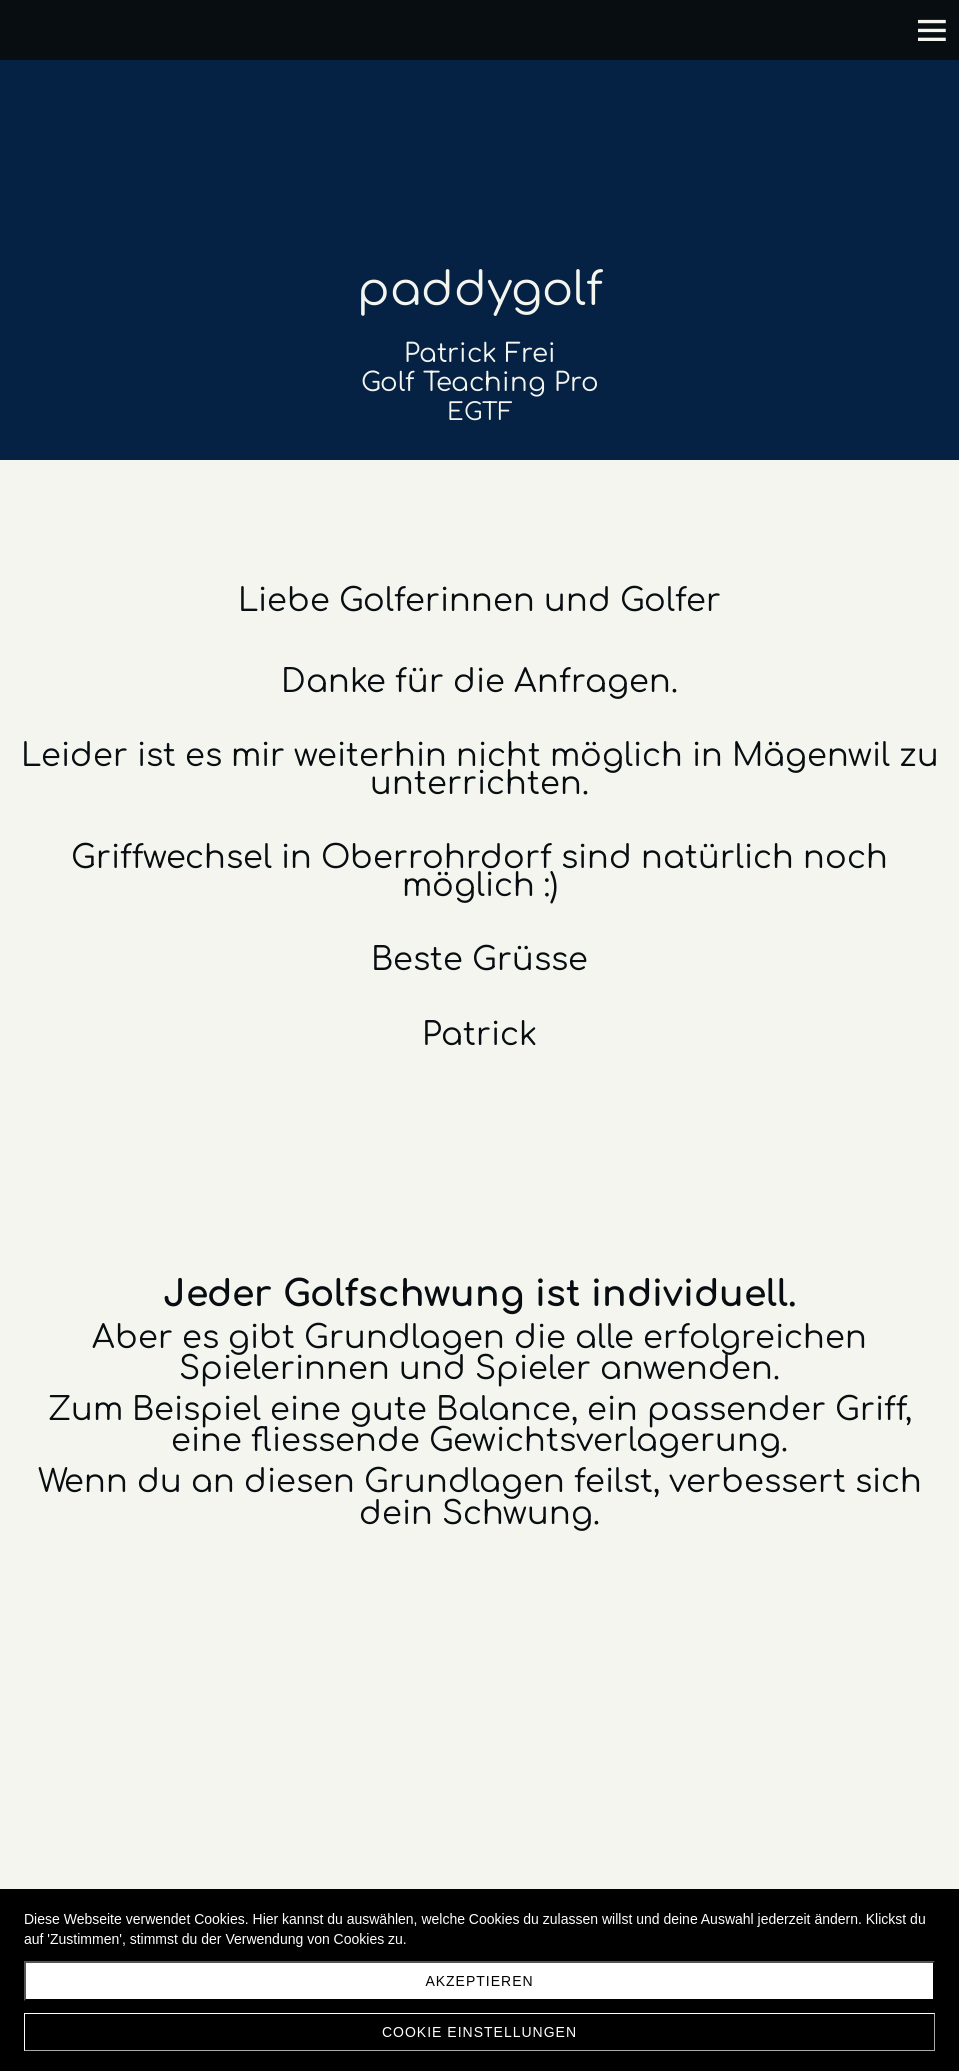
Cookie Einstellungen (479, 2032)
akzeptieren (479, 1981)
